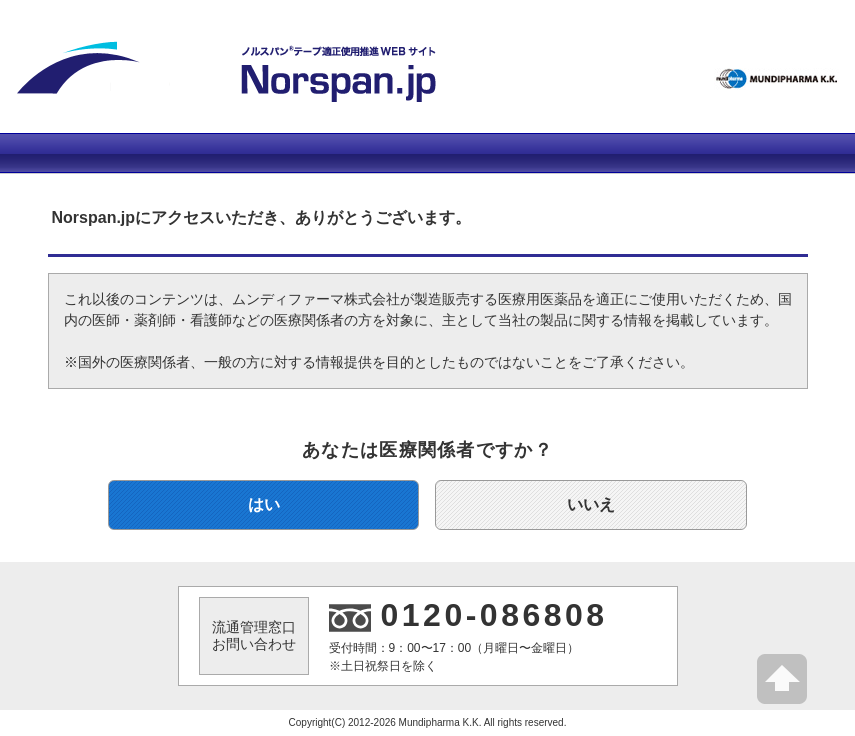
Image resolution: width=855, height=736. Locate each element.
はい (264, 504)
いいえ (591, 504)
